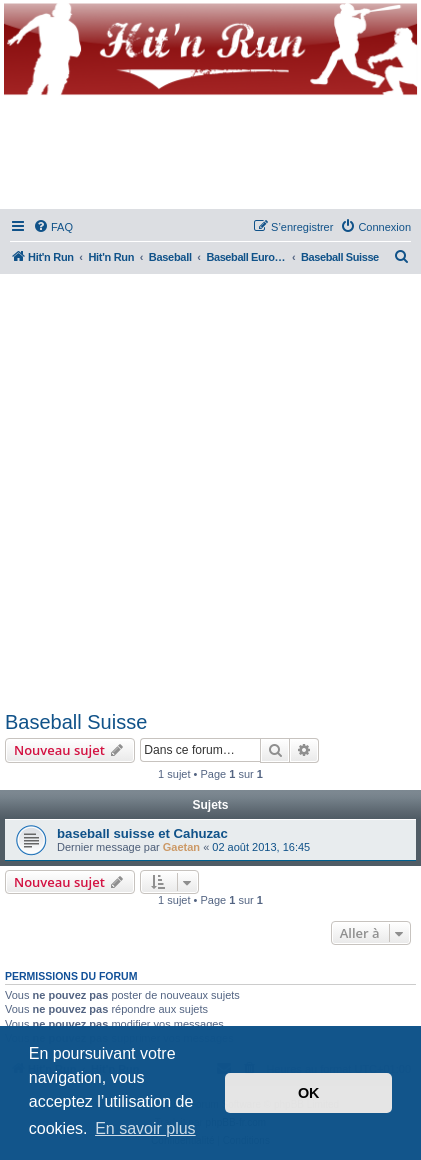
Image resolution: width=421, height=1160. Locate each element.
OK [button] (309, 1093)
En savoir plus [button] (145, 1128)
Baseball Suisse (76, 722)
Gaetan (181, 847)
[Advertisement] (210, 488)
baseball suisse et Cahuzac (142, 833)
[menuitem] (53, 227)
